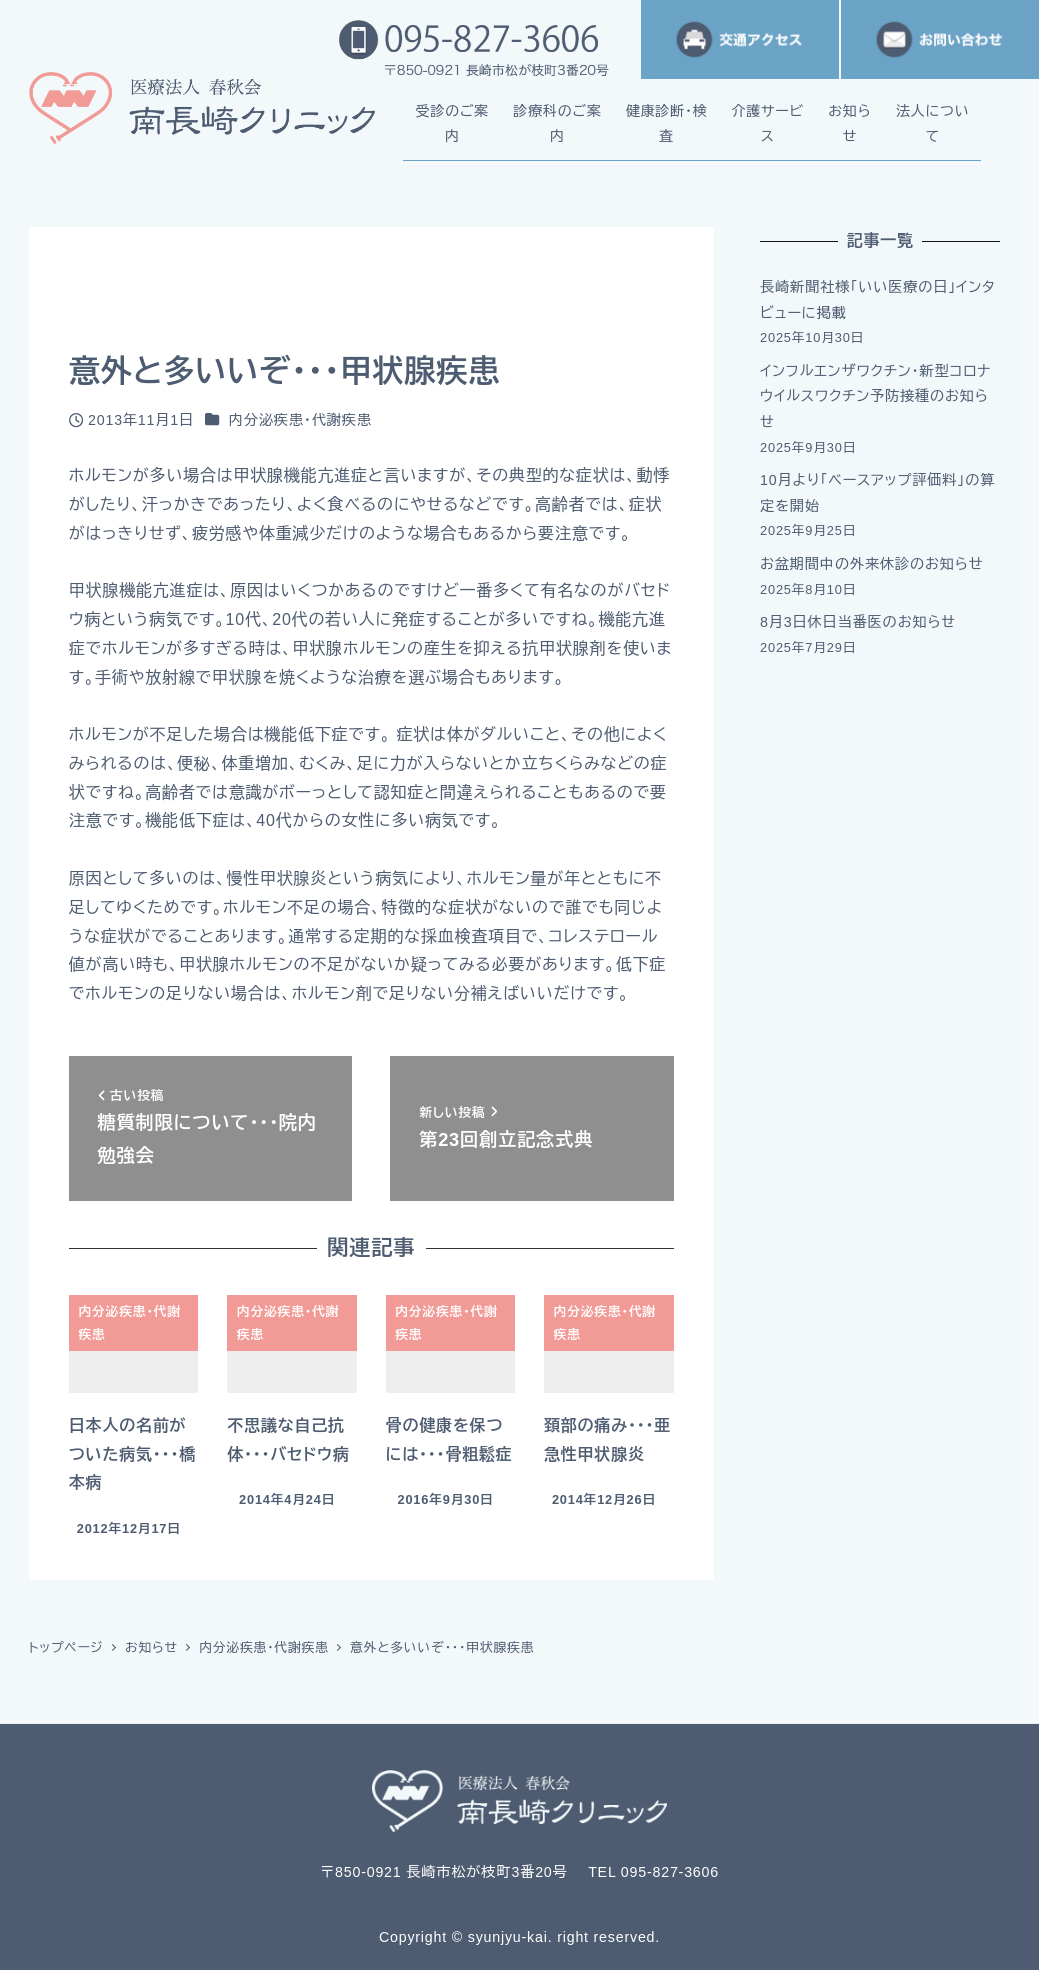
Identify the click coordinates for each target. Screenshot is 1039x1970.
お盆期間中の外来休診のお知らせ (871, 564)
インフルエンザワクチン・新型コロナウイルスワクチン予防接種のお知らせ (875, 396)
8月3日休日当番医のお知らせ (858, 622)
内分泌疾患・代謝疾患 (300, 420)
